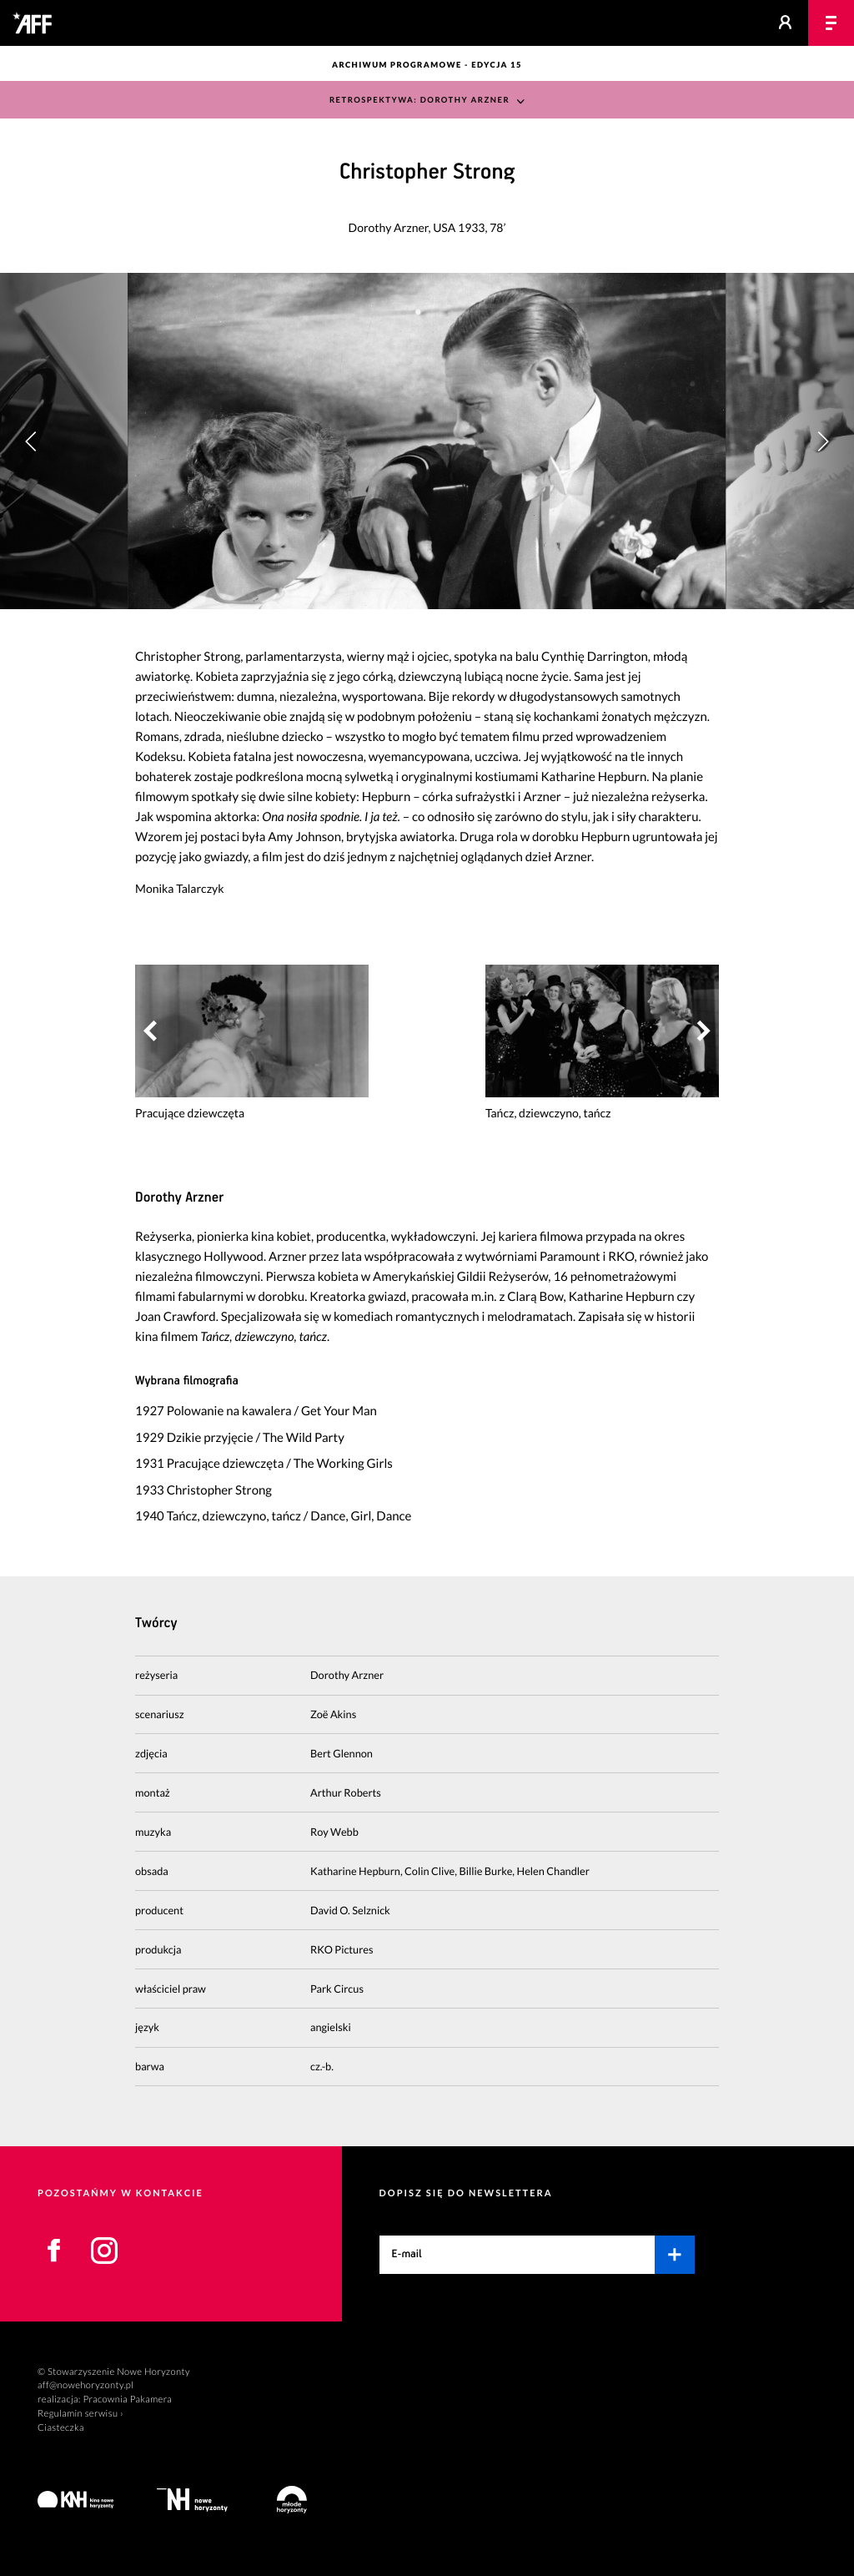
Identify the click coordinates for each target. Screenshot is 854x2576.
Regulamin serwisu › (80, 2413)
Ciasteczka (61, 2427)
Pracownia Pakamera (127, 2399)
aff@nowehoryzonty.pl (85, 2385)
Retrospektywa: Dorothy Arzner (419, 100)
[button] (822, 441)
